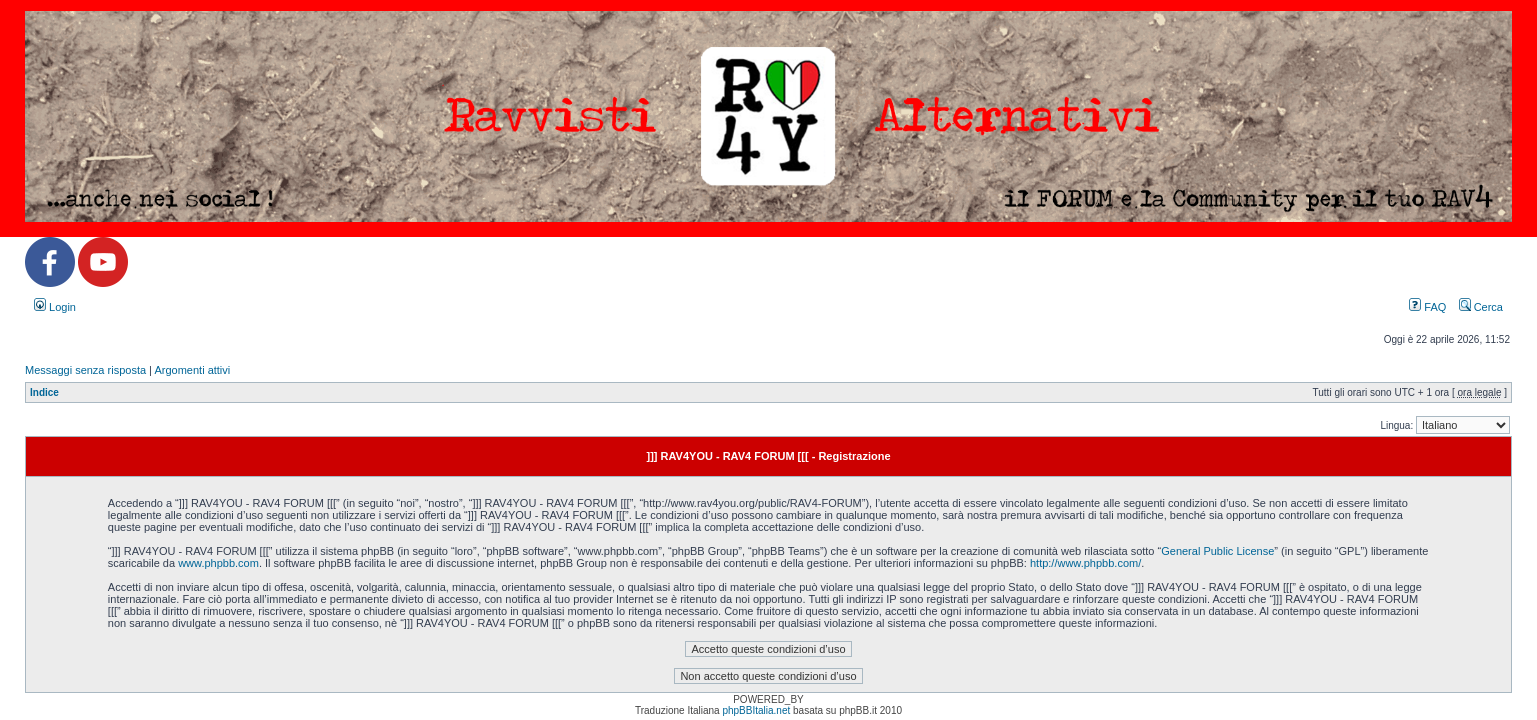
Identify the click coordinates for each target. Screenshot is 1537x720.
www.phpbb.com (218, 563)
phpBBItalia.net (756, 710)
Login (55, 307)
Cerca (1481, 307)
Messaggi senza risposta (85, 370)
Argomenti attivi (192, 370)
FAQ (1427, 307)
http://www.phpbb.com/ (1085, 563)
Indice (44, 392)
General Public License (1217, 551)
